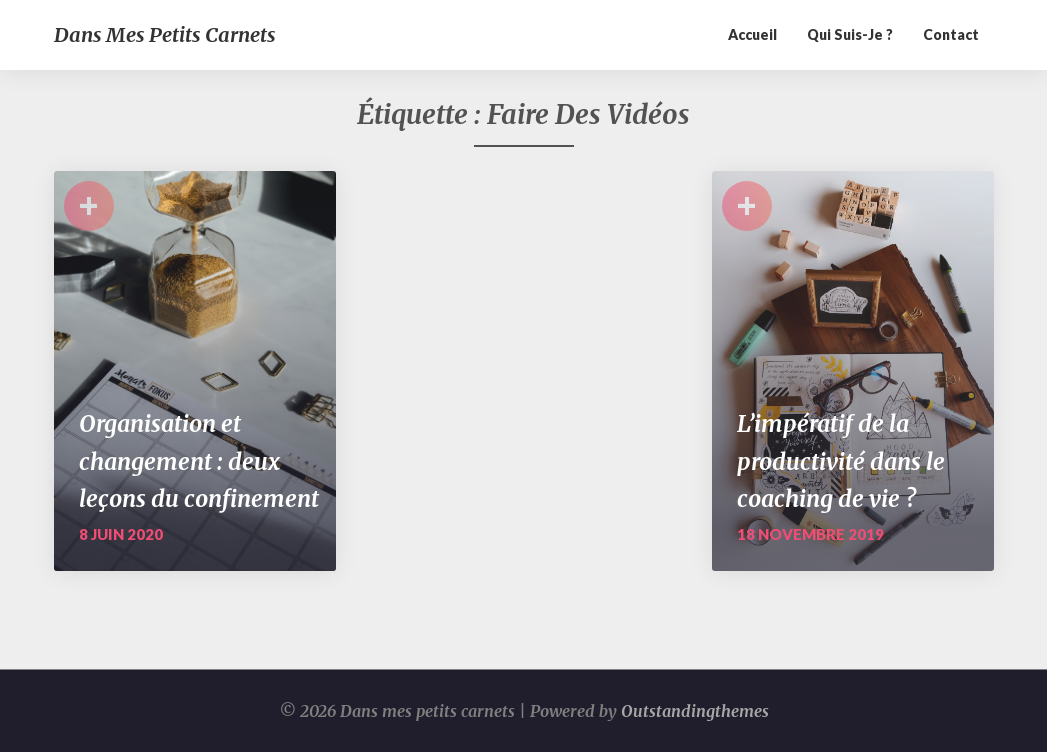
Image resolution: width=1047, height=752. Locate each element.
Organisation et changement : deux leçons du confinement (199, 461)
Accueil (752, 34)
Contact (951, 34)
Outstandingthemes (695, 711)
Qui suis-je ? (850, 34)
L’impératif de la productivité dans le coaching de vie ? (841, 461)
